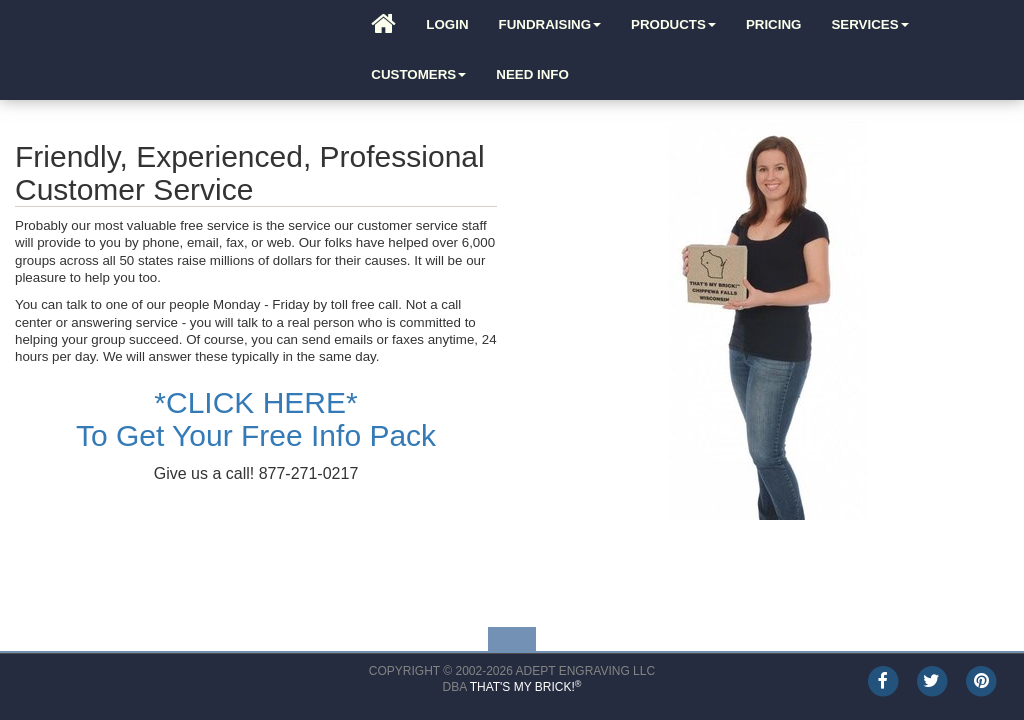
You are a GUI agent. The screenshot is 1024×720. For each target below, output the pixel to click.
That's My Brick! (526, 687)
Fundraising (550, 24)
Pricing (774, 24)
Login (447, 24)
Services (869, 24)
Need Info (532, 74)
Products (673, 24)
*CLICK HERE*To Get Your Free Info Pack (256, 419)
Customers (418, 74)
